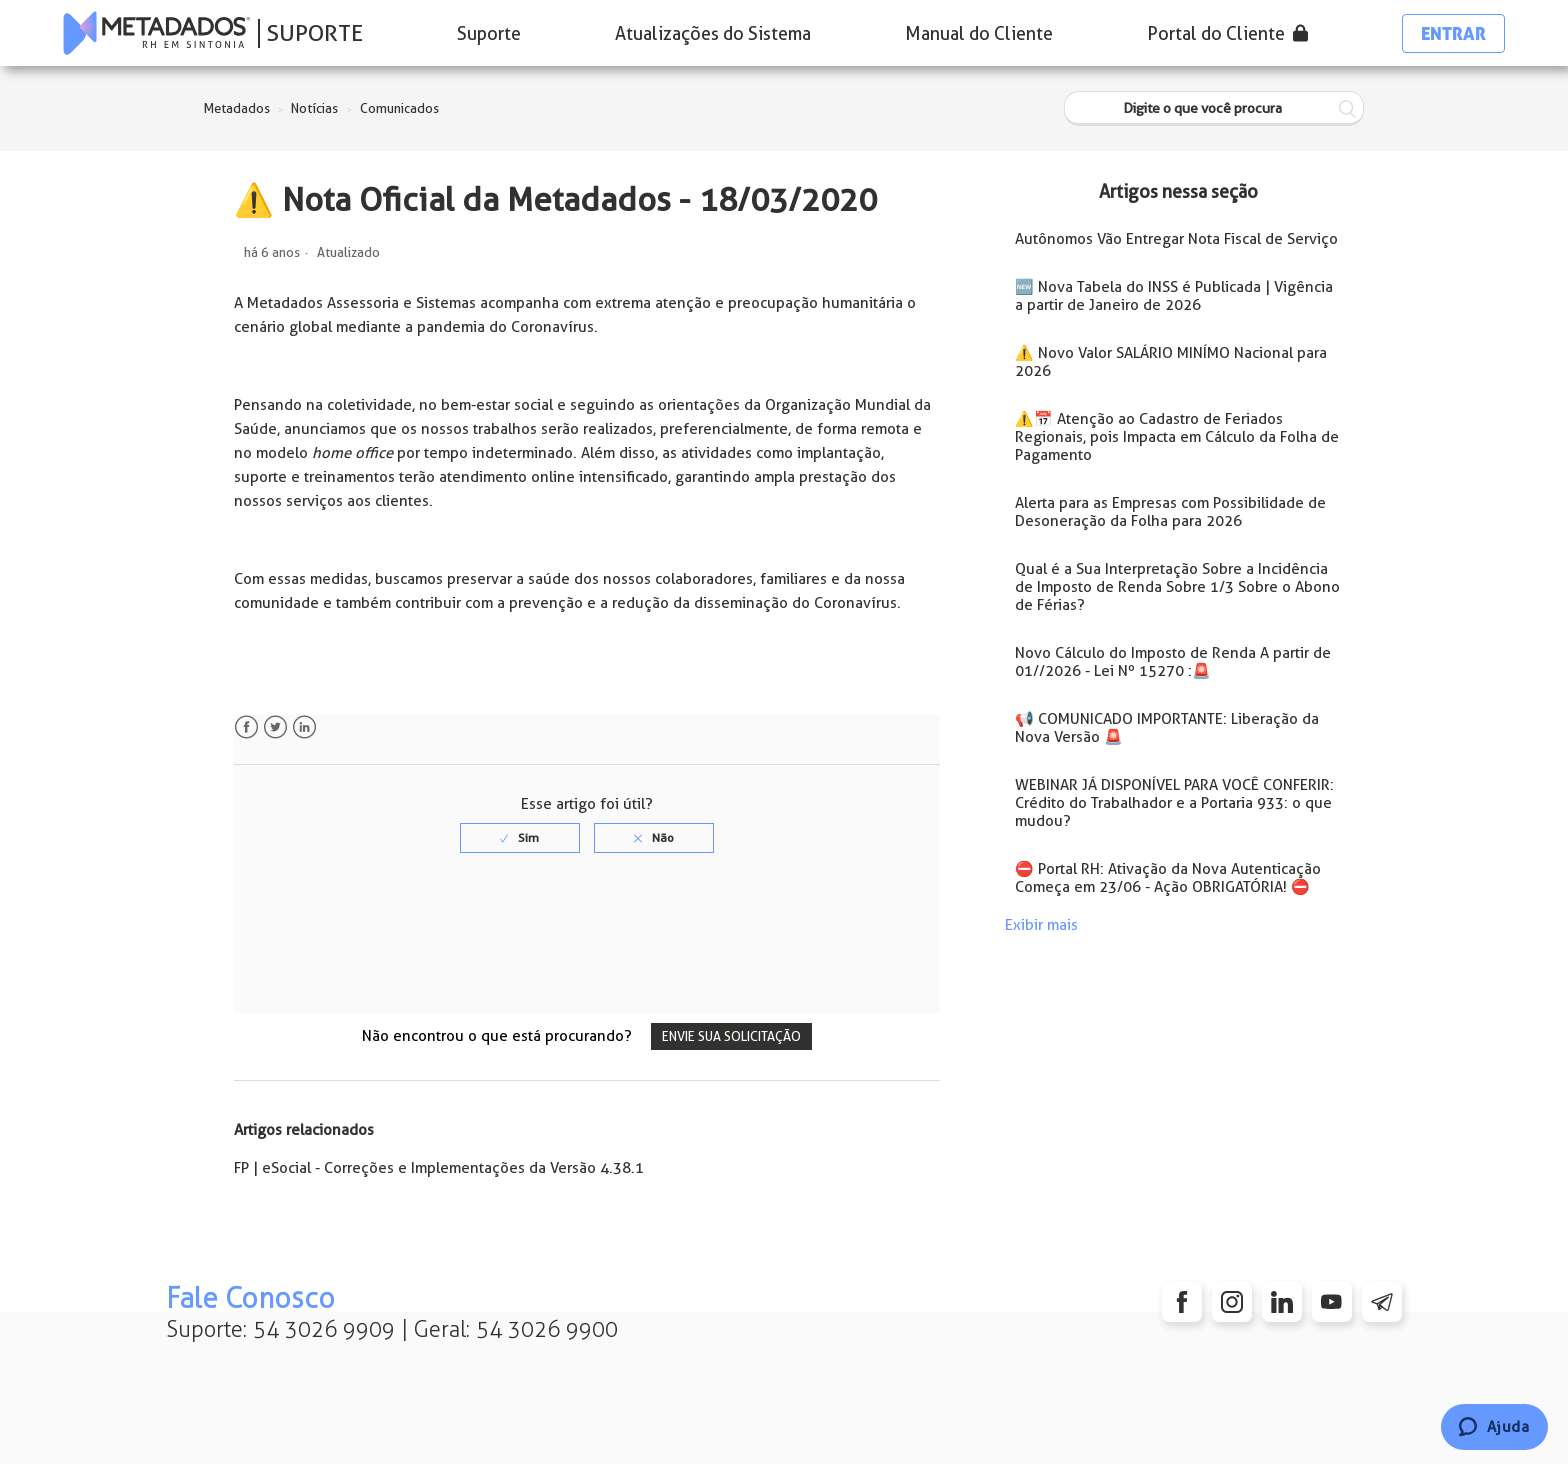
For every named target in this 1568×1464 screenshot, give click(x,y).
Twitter (275, 727)
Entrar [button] (1453, 33)
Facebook (246, 727)
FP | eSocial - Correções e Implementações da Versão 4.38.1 (439, 1168)
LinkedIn (304, 727)
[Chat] (1494, 1427)
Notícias (314, 108)
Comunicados (399, 108)
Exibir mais (1041, 925)
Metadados (237, 108)
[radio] (520, 838)
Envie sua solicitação (731, 1036)
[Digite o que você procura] (1214, 108)
